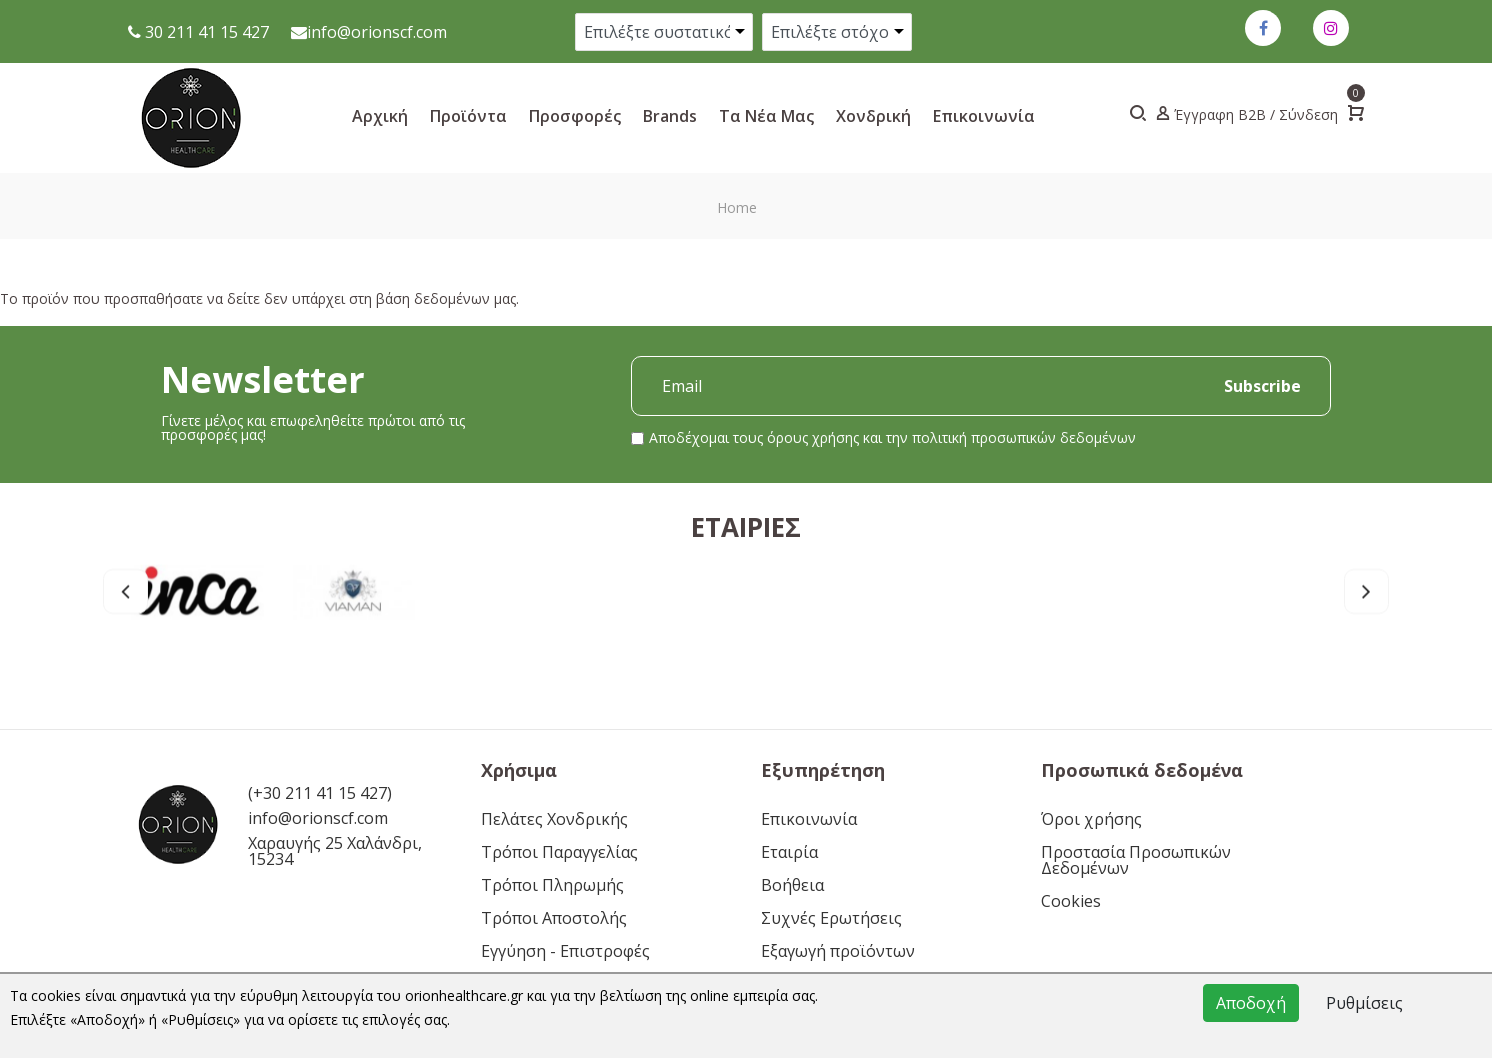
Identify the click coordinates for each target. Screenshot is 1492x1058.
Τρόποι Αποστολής (554, 918)
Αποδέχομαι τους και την (892, 437)
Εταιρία (789, 852)
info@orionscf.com (377, 32)
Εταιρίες (746, 540)
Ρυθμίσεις (1364, 1003)
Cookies (1071, 901)
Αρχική (380, 116)
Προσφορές (575, 116)
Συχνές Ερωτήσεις (831, 918)
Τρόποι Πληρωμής (552, 885)
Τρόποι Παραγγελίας (559, 852)
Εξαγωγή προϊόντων (838, 951)
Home (737, 207)
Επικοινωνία (984, 116)
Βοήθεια (792, 885)
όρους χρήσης (813, 437)
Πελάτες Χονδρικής (554, 819)
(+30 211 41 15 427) (320, 793)
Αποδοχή (1251, 1003)
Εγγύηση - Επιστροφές (565, 951)
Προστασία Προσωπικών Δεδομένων (1136, 860)
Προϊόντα (468, 116)
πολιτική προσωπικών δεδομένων (1024, 437)
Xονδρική (873, 116)
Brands (670, 116)
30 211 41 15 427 (205, 32)
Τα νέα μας (766, 116)
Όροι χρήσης (1091, 819)
